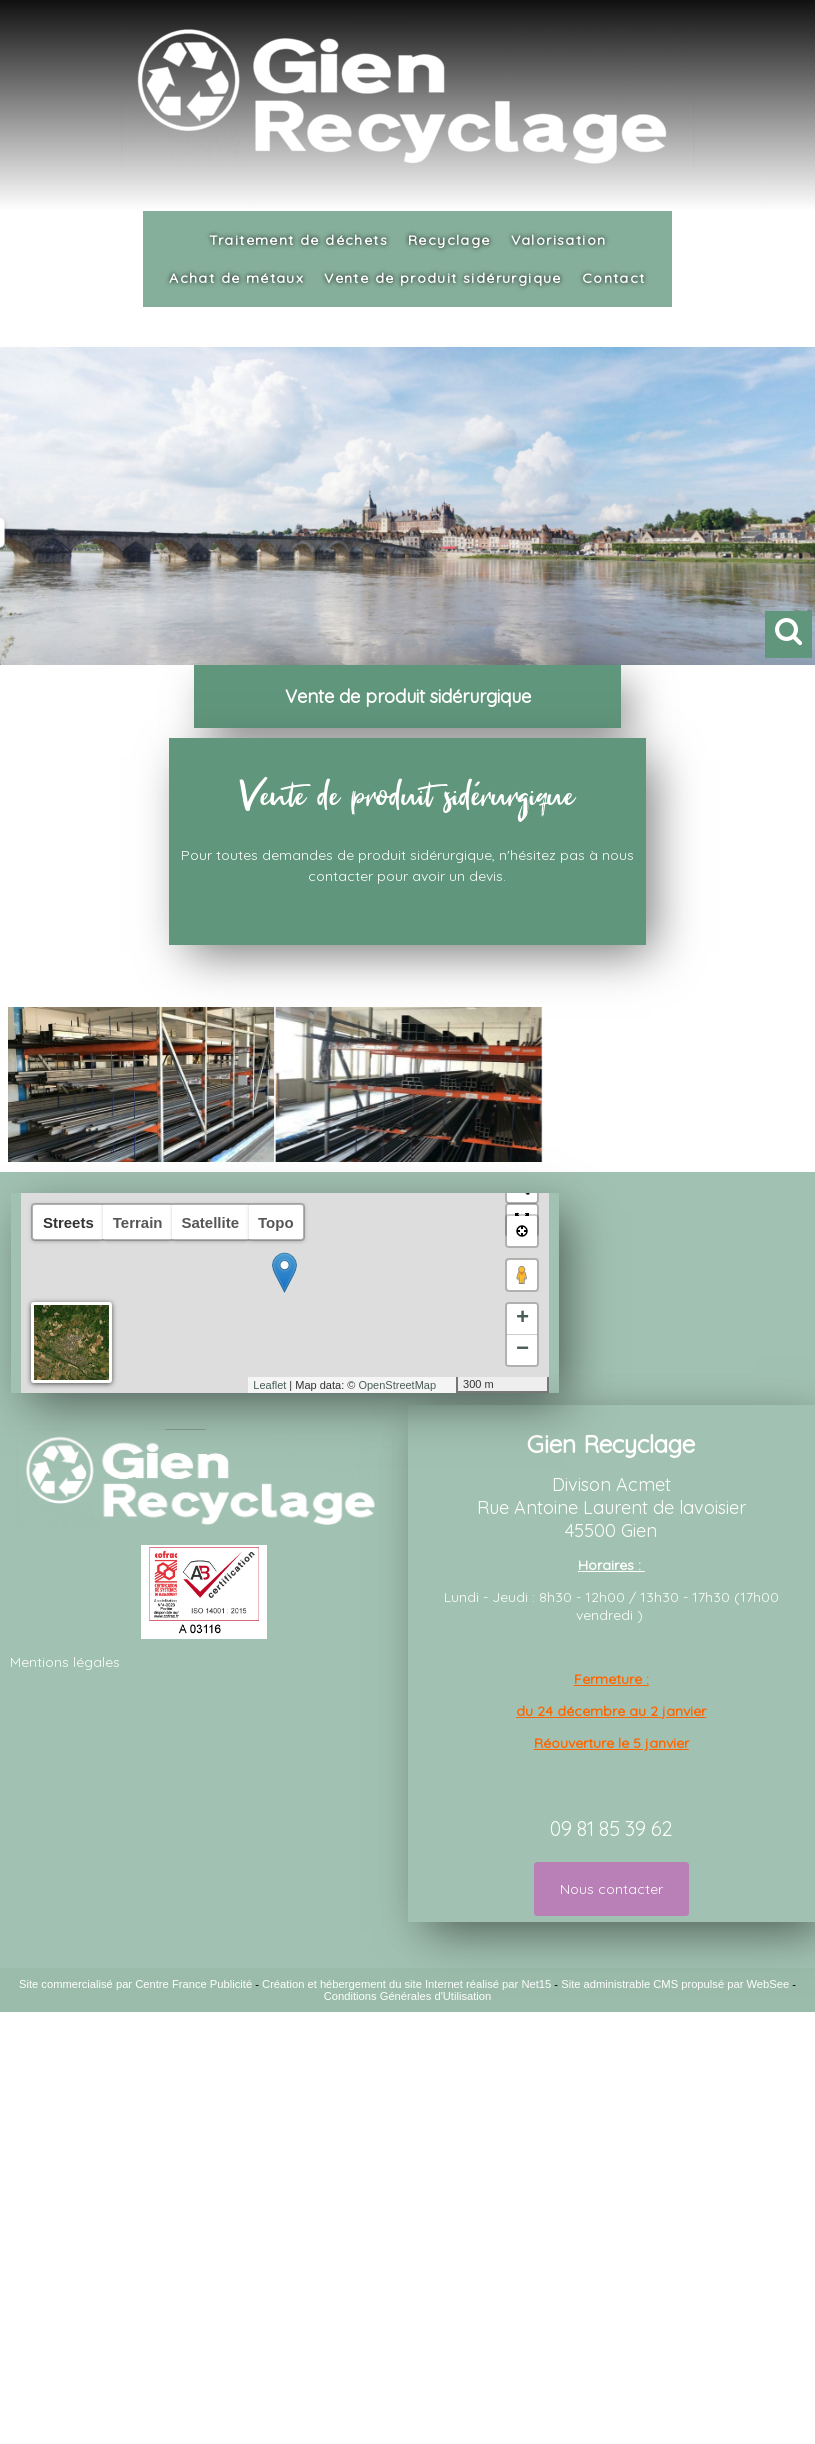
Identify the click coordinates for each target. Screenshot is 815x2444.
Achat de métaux (236, 278)
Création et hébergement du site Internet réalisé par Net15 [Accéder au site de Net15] (406, 1984)
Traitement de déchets (298, 240)
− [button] (522, 1350)
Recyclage (449, 240)
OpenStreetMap (397, 1385)
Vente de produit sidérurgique (443, 278)
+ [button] (522, 1319)
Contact (614, 278)
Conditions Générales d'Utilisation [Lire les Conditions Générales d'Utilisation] (408, 1996)
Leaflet (269, 1385)
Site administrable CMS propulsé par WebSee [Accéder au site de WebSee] (675, 1984)
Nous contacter (611, 1889)
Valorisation (559, 240)
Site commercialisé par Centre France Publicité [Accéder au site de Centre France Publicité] (135, 1984)
